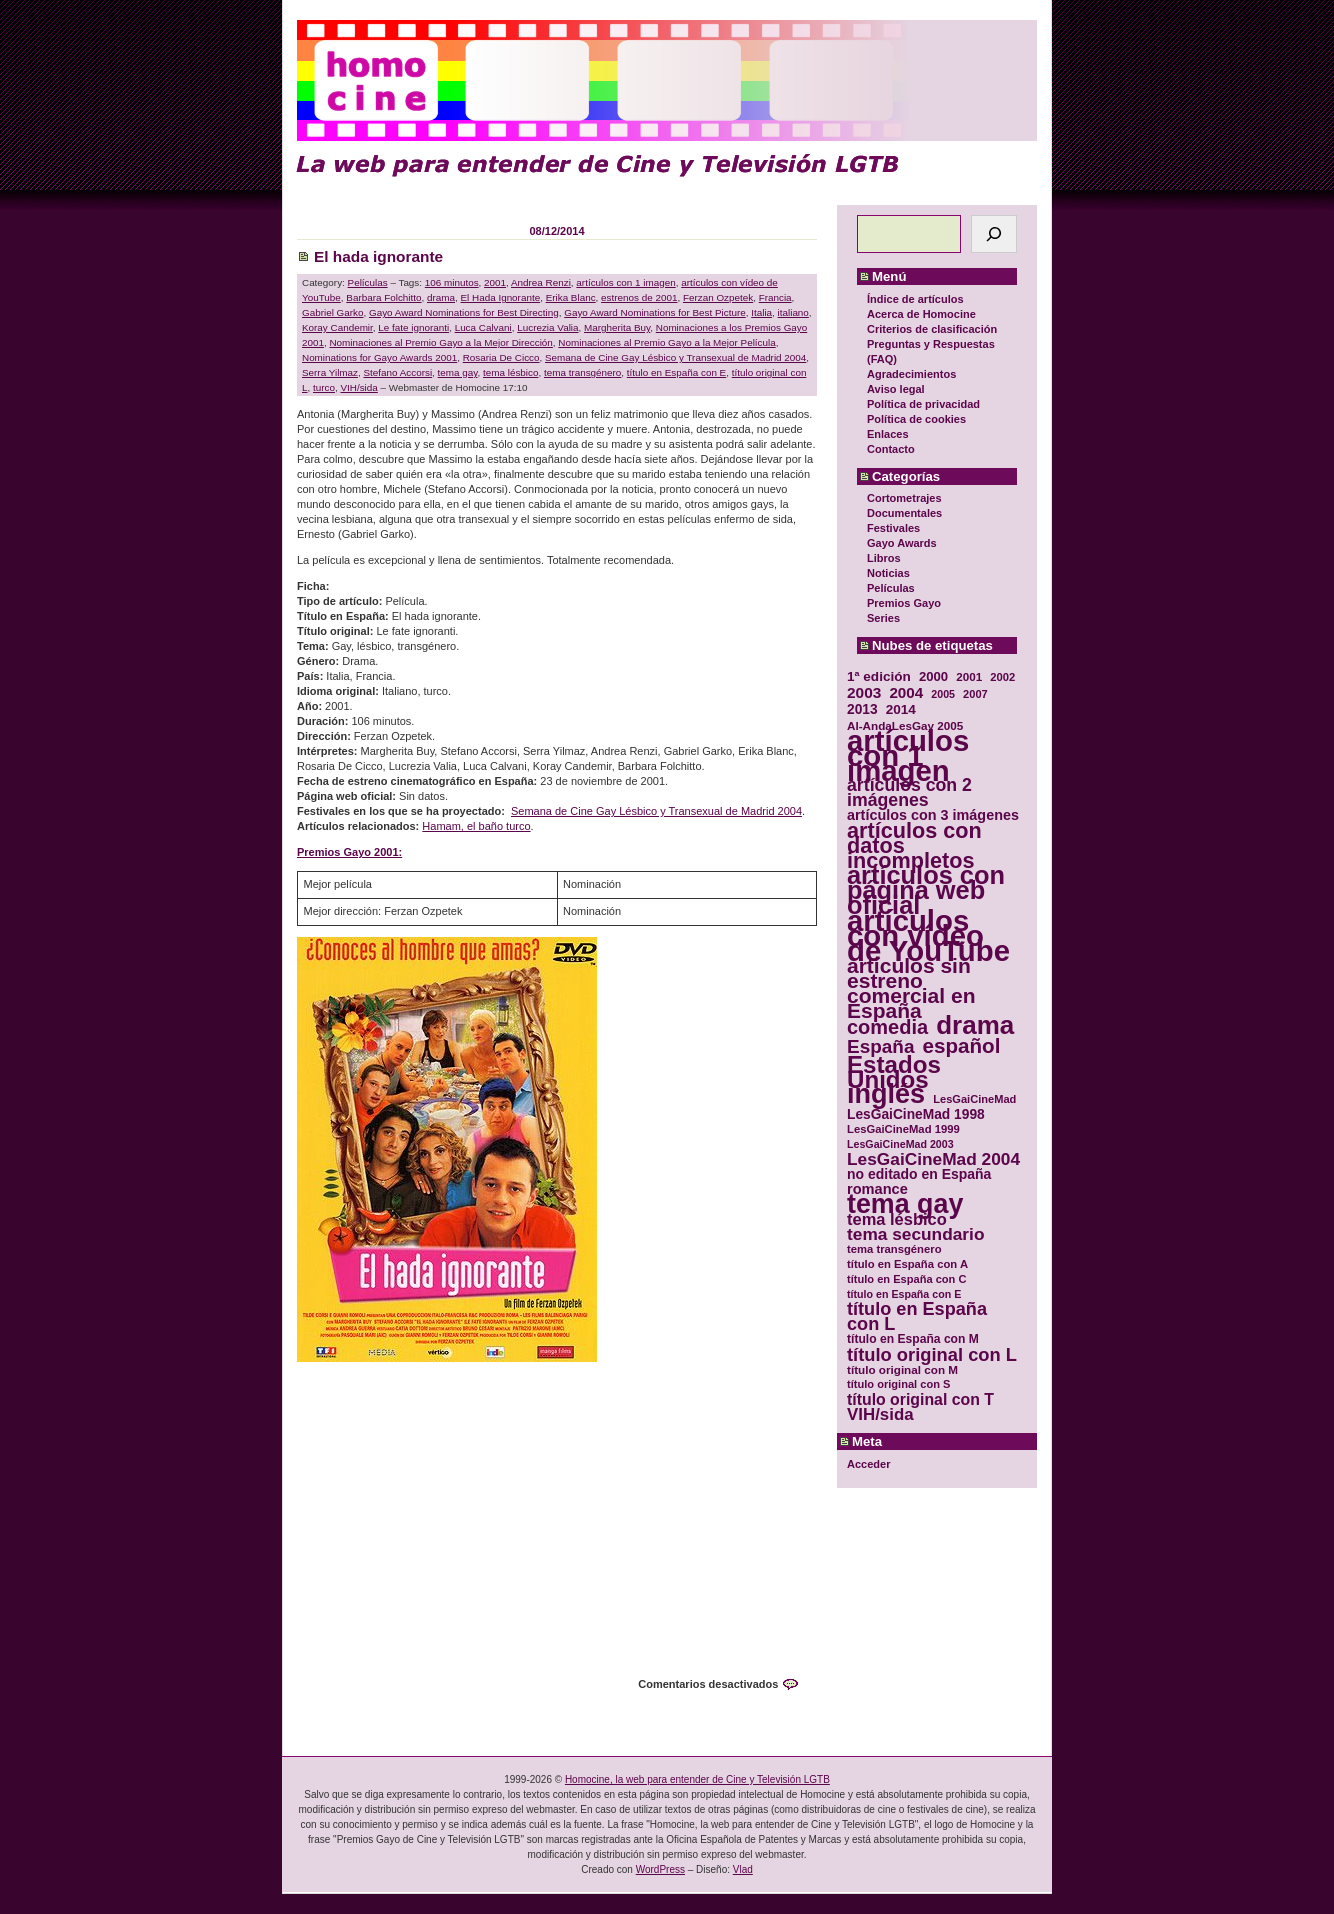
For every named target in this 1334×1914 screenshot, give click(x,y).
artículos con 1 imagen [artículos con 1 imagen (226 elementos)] (908, 755)
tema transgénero (582, 372)
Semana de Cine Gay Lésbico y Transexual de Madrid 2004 (675, 357)
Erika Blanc (571, 297)
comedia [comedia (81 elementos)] (887, 1027)
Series (883, 618)
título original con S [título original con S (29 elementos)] (898, 1384)
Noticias (888, 573)
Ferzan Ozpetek (718, 297)
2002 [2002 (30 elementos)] (1002, 677)
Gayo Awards (902, 543)
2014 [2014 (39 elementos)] (901, 709)
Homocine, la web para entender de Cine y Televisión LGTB (697, 1779)
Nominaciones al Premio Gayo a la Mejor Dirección (440, 342)
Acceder (868, 1464)
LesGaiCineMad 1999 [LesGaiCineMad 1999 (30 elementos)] (903, 1129)
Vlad (743, 1869)
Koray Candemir (337, 327)
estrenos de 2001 (639, 297)
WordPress (660, 1869)
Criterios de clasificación (932, 329)
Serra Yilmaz (330, 372)
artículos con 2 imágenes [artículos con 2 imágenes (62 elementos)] (909, 793)
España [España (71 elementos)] (880, 1046)
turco (324, 387)
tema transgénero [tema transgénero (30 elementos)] (894, 1249)
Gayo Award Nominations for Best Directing (464, 312)
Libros (884, 558)
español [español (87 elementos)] (961, 1045)
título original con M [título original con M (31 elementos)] (902, 1369)
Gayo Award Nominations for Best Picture (655, 312)
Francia (775, 297)
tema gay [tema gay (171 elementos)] (905, 1204)
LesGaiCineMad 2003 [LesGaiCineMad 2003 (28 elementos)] (900, 1144)
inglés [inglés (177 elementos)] (886, 1094)
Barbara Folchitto (383, 297)
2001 (495, 282)
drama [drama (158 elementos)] (975, 1025)
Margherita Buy (617, 327)
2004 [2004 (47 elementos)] (906, 692)
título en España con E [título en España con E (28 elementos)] (904, 1294)
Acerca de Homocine (921, 314)
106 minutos (452, 282)
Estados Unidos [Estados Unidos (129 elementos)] (894, 1072)
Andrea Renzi (541, 282)
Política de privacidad (923, 404)
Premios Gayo (904, 603)
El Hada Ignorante (501, 297)
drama (441, 297)
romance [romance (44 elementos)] (877, 1189)
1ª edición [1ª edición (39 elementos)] (879, 676)
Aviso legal (896, 389)
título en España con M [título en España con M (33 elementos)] (913, 1339)
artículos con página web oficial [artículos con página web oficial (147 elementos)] (926, 890)
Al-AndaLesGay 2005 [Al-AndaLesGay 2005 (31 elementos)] (905, 725)
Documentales (904, 513)
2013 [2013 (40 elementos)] (862, 709)
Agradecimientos (911, 374)
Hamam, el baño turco (476, 826)
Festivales (893, 528)
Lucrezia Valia (547, 327)
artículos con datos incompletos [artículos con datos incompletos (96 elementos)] (914, 845)
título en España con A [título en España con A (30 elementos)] (907, 1264)
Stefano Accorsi (397, 372)
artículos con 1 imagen (625, 282)
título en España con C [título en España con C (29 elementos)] (906, 1279)
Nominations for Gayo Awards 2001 (379, 357)
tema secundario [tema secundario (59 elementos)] (915, 1234)
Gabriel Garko (332, 312)
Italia (761, 312)
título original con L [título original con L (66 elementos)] (932, 1354)
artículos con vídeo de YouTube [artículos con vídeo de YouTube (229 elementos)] (928, 935)
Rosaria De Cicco (501, 357)
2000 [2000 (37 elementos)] (933, 676)
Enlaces (888, 434)
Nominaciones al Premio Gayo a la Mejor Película (666, 342)
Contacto (891, 449)
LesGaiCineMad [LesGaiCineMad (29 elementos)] (974, 1099)
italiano (793, 312)
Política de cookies (916, 419)
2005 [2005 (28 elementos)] (943, 694)
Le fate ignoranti (413, 327)
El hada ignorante (378, 256)
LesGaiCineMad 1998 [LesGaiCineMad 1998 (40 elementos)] (916, 1114)
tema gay (458, 372)
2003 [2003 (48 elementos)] (864, 692)
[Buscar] (994, 234)
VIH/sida (358, 387)
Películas (891, 588)
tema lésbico (510, 372)
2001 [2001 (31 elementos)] (969, 676)
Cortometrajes (904, 498)
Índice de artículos (915, 299)
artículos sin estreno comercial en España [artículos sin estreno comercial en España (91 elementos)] (911, 988)
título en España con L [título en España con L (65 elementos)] (917, 1317)
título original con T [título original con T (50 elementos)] (920, 1399)
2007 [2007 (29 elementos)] (975, 694)
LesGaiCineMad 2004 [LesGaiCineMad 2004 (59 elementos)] (933, 1159)
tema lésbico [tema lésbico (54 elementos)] (897, 1219)
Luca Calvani (483, 327)
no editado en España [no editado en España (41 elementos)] (919, 1174)
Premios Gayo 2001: (349, 852)
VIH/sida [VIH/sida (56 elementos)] (880, 1414)
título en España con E (676, 372)
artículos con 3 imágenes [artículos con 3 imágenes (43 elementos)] (933, 815)
